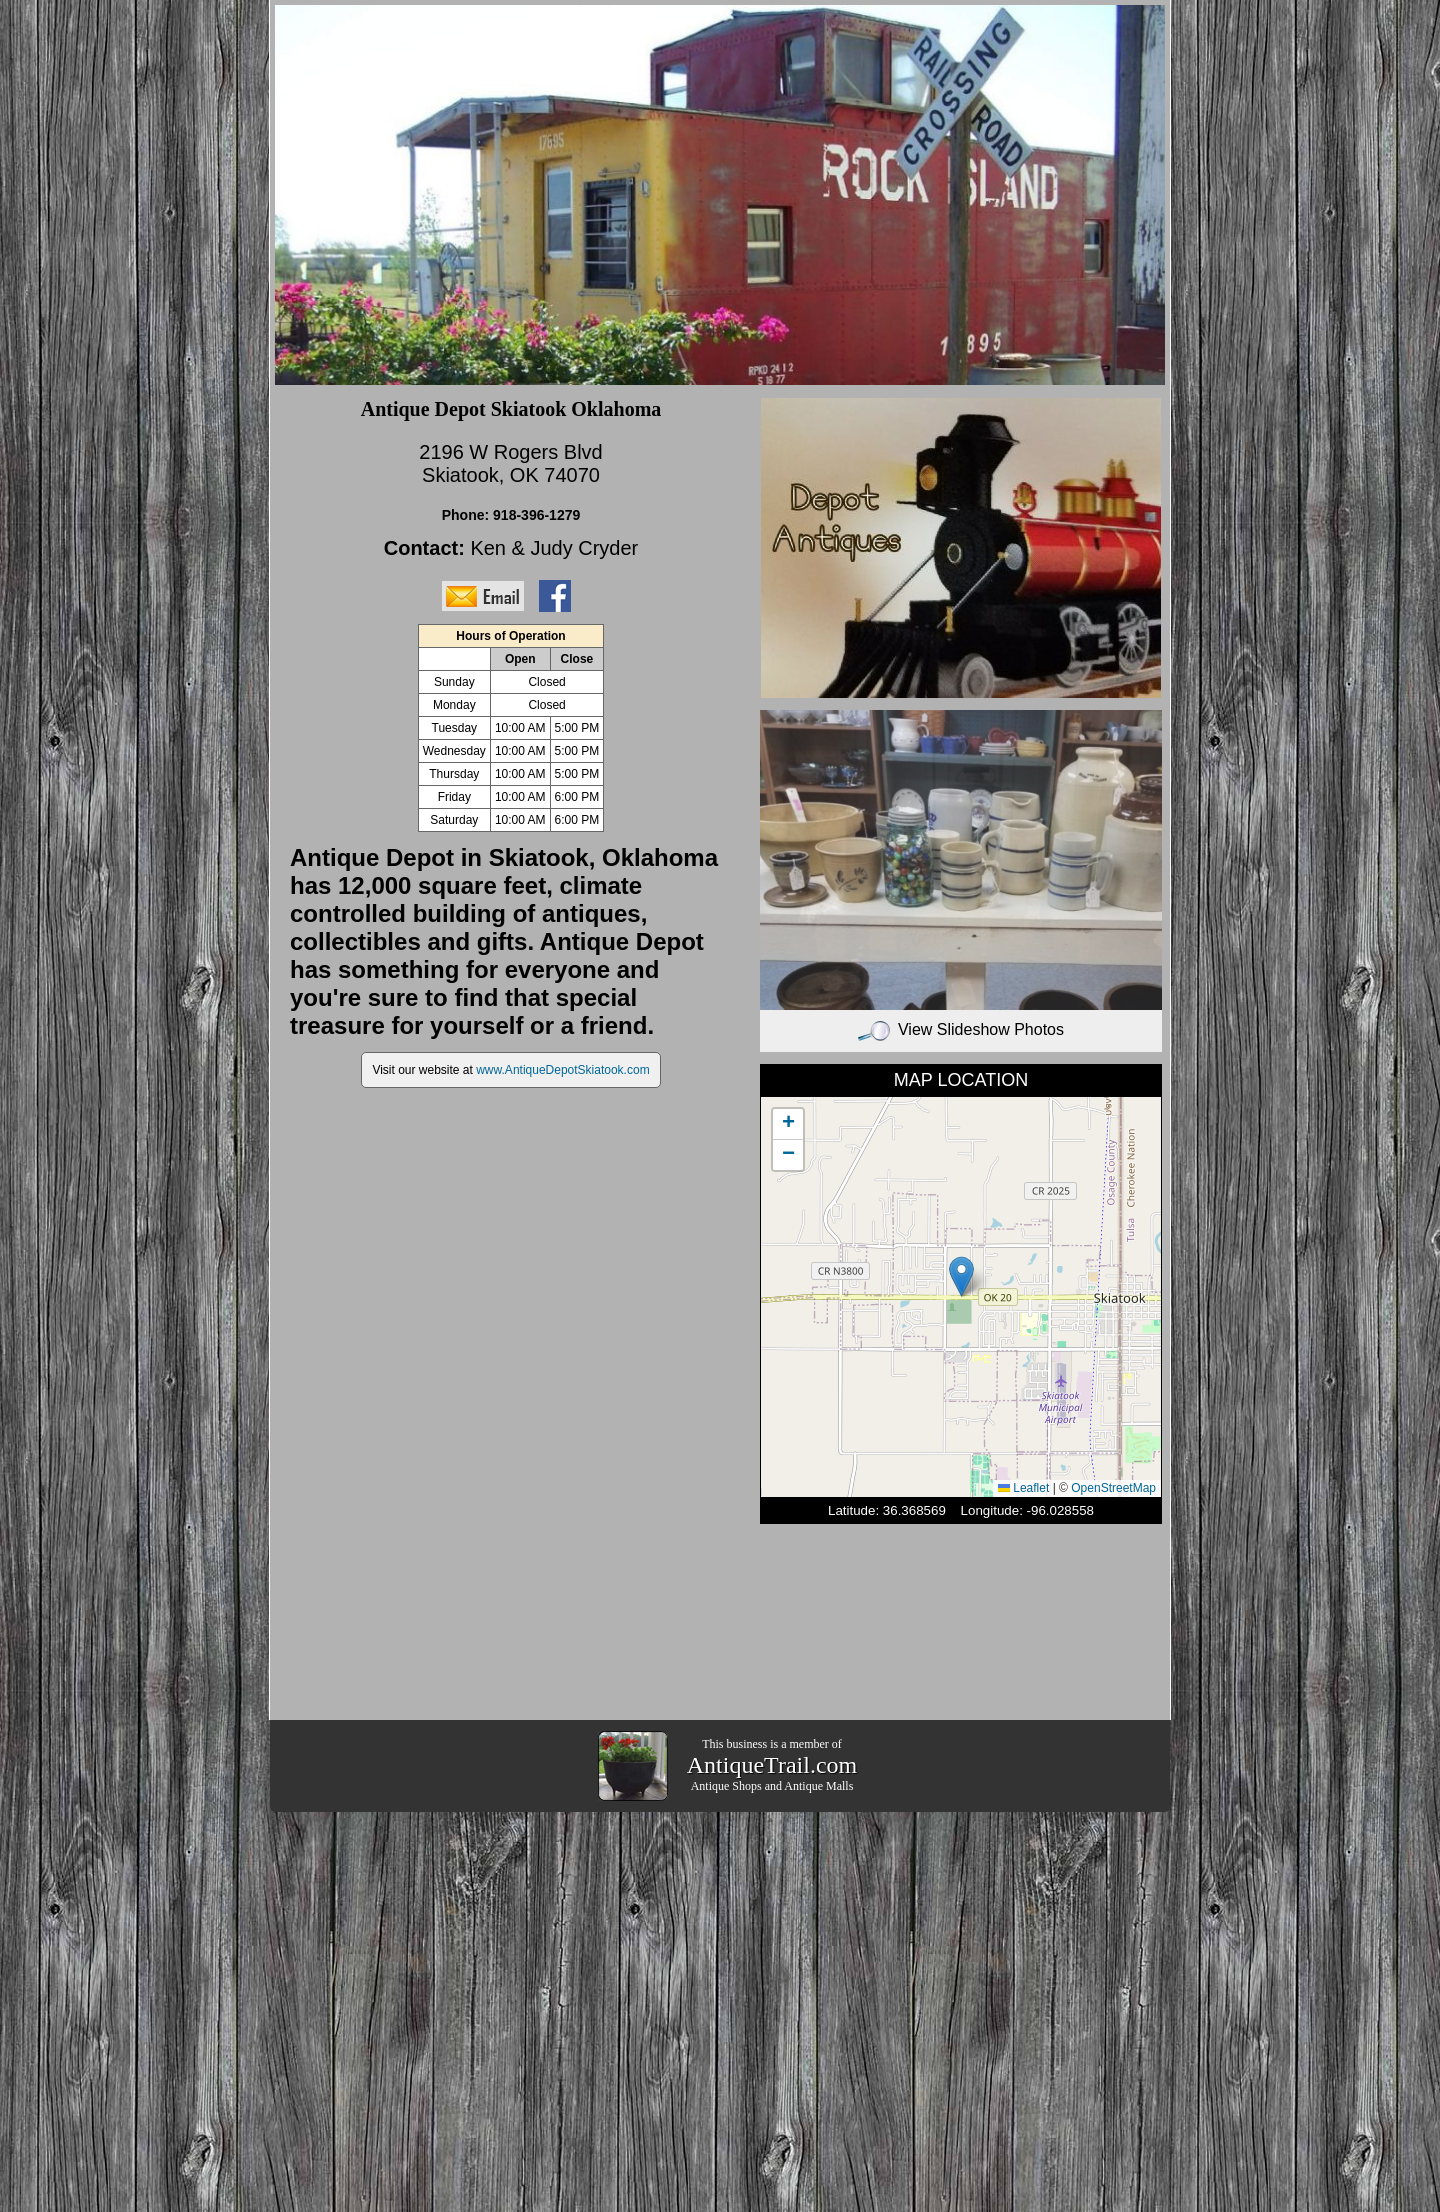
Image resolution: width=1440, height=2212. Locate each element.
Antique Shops (726, 1786)
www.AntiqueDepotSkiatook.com (562, 1070)
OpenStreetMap (1113, 1488)
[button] (961, 1276)
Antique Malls (818, 1786)
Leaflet (1023, 1488)
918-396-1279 (536, 515)
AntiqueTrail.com (772, 1765)
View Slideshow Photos (961, 1029)
